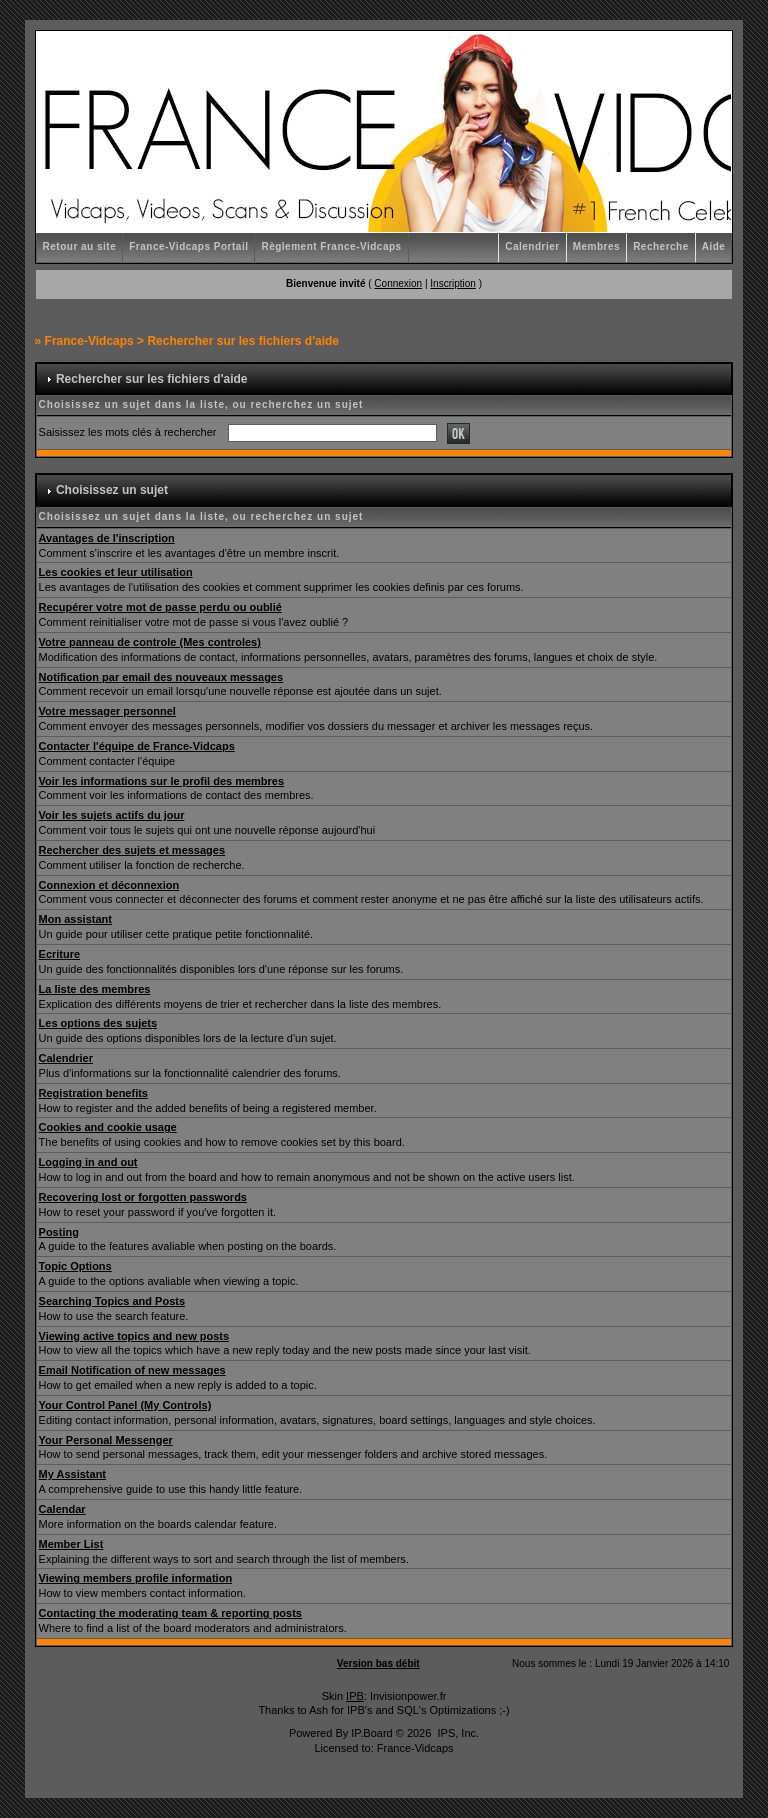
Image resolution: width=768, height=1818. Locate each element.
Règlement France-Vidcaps (331, 246)
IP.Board (371, 1733)
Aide (714, 246)
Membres (596, 246)
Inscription (453, 283)
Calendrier (532, 246)
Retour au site (80, 246)
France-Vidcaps (89, 341)
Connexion (398, 283)
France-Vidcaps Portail (188, 246)
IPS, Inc (456, 1733)
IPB (355, 1696)
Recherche (661, 246)
